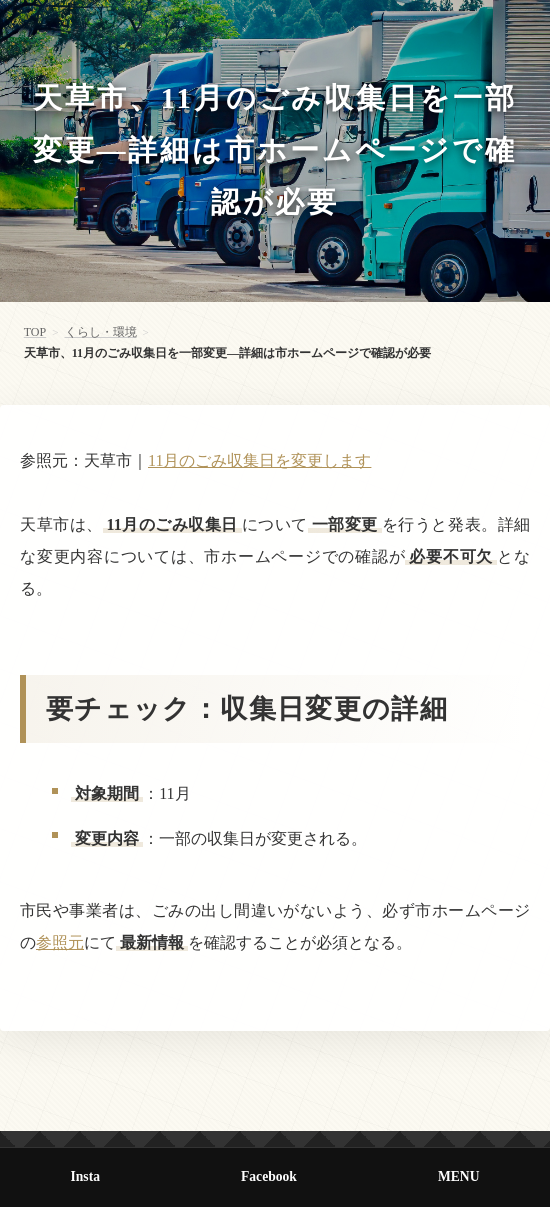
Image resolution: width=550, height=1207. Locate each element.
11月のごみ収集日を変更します (259, 460)
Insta (85, 1176)
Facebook (269, 1176)
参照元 (60, 942)
